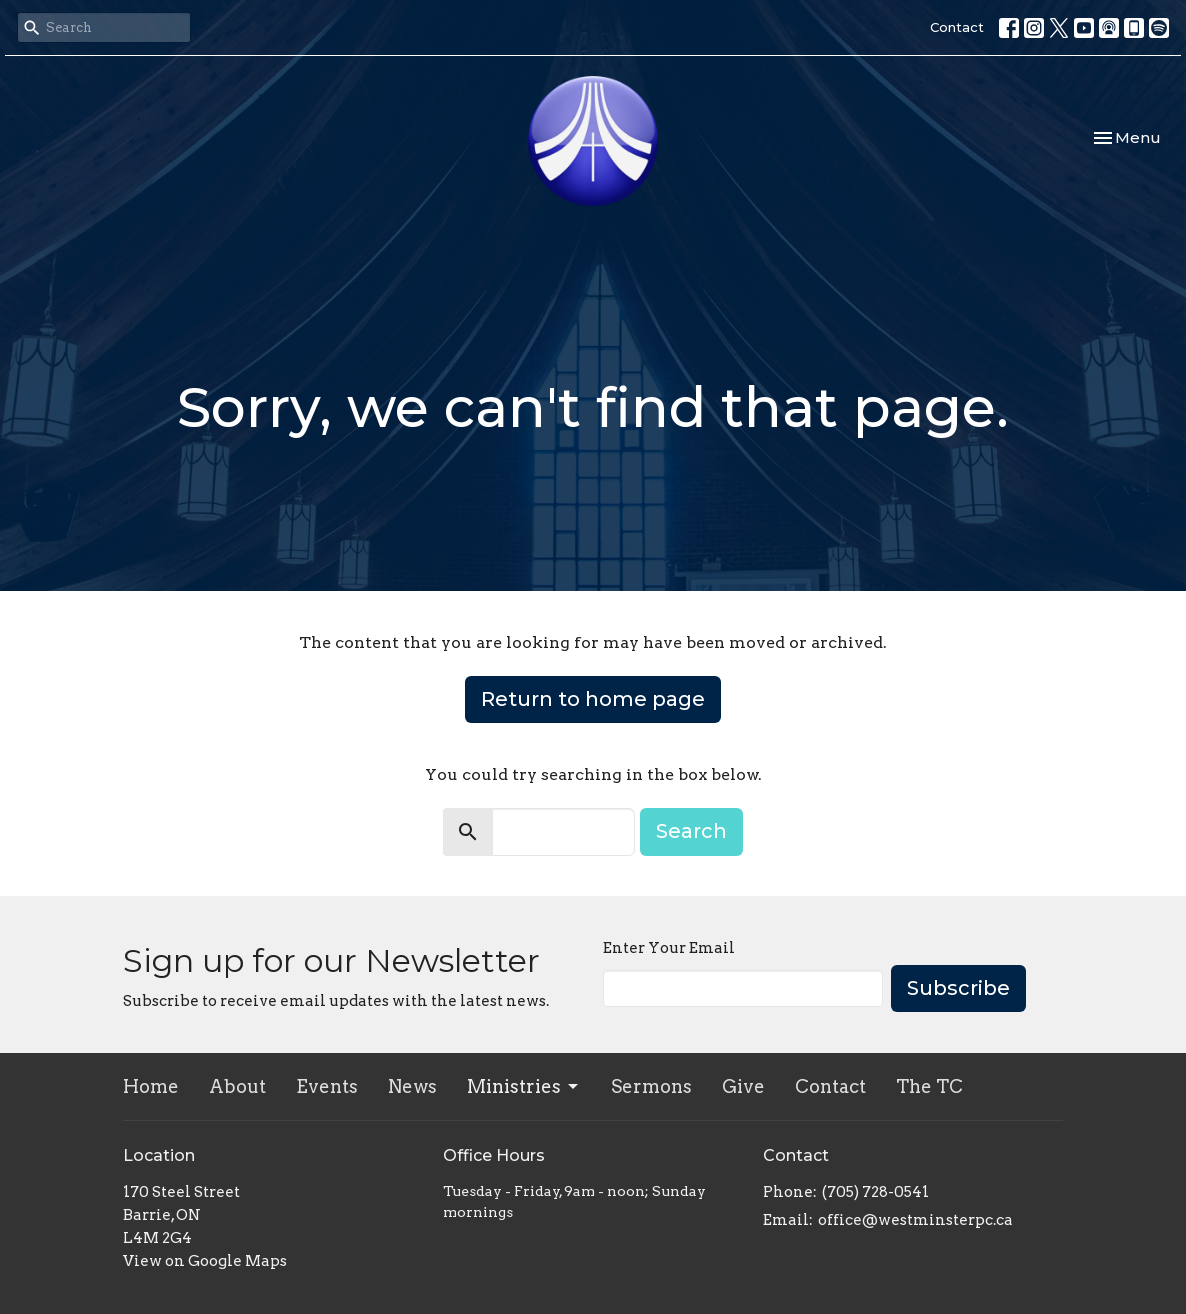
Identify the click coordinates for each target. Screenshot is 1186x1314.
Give (743, 1086)
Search (691, 831)
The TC (929, 1086)
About (237, 1086)
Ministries (524, 1086)
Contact (957, 27)
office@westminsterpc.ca (915, 1220)
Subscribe (958, 988)
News (412, 1086)
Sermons (651, 1086)
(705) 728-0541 (875, 1192)
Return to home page (593, 699)
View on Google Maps (205, 1261)
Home (151, 1086)
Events (327, 1086)
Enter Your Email (669, 948)
